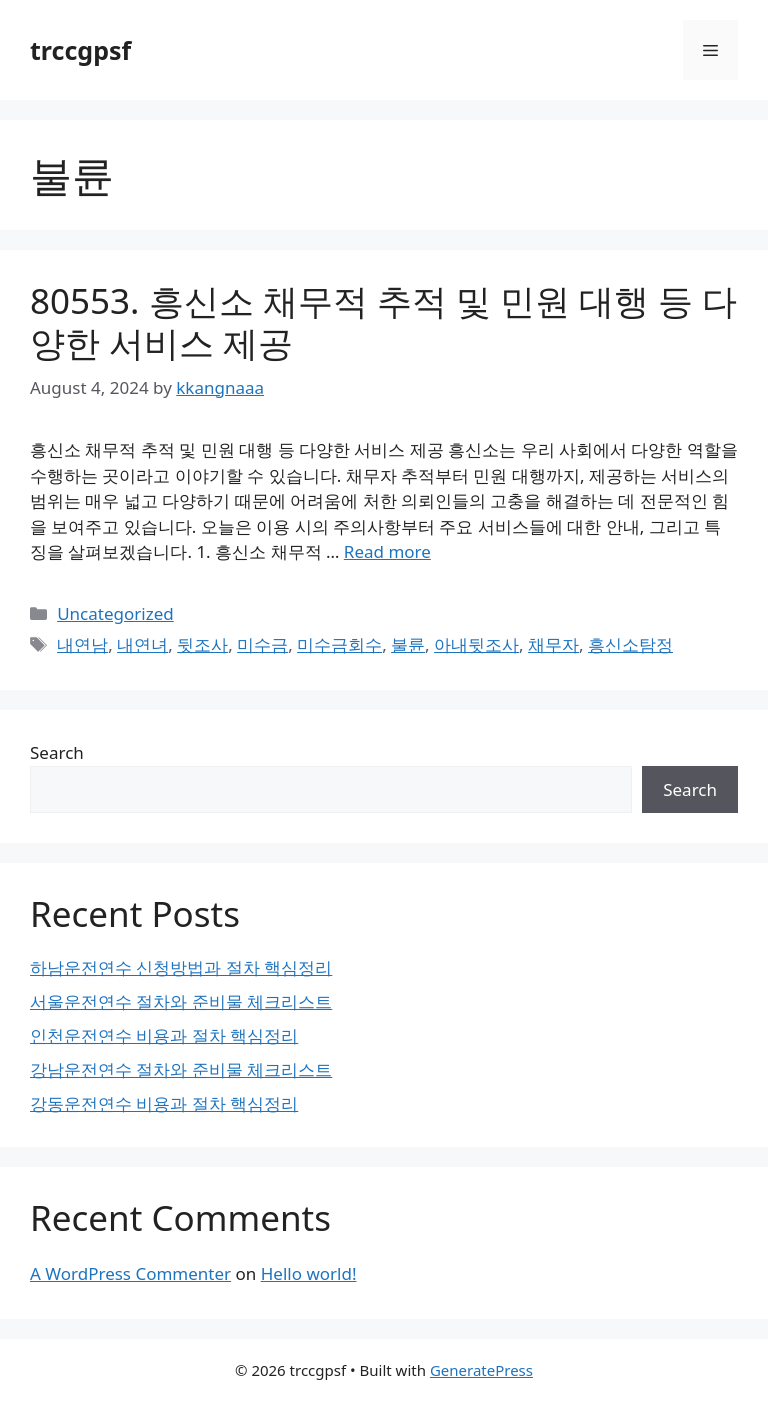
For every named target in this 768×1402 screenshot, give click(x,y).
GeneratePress (481, 1370)
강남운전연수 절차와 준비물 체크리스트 (181, 1069)
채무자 (553, 644)
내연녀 (142, 644)
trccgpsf (80, 50)
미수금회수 (339, 644)
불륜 (408, 644)
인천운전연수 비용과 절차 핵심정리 (164, 1035)
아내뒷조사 (476, 644)
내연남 (82, 644)
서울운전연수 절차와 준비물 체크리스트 (181, 1001)
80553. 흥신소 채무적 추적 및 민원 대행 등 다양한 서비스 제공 (383, 321)
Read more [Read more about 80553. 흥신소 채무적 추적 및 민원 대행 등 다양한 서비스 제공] (387, 551)
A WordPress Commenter (130, 1273)
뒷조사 (202, 644)
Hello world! (309, 1273)
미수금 (262, 644)
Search (57, 752)
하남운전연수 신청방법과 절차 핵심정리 (181, 967)
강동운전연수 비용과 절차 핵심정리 (164, 1103)
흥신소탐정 (630, 644)
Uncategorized (115, 613)
